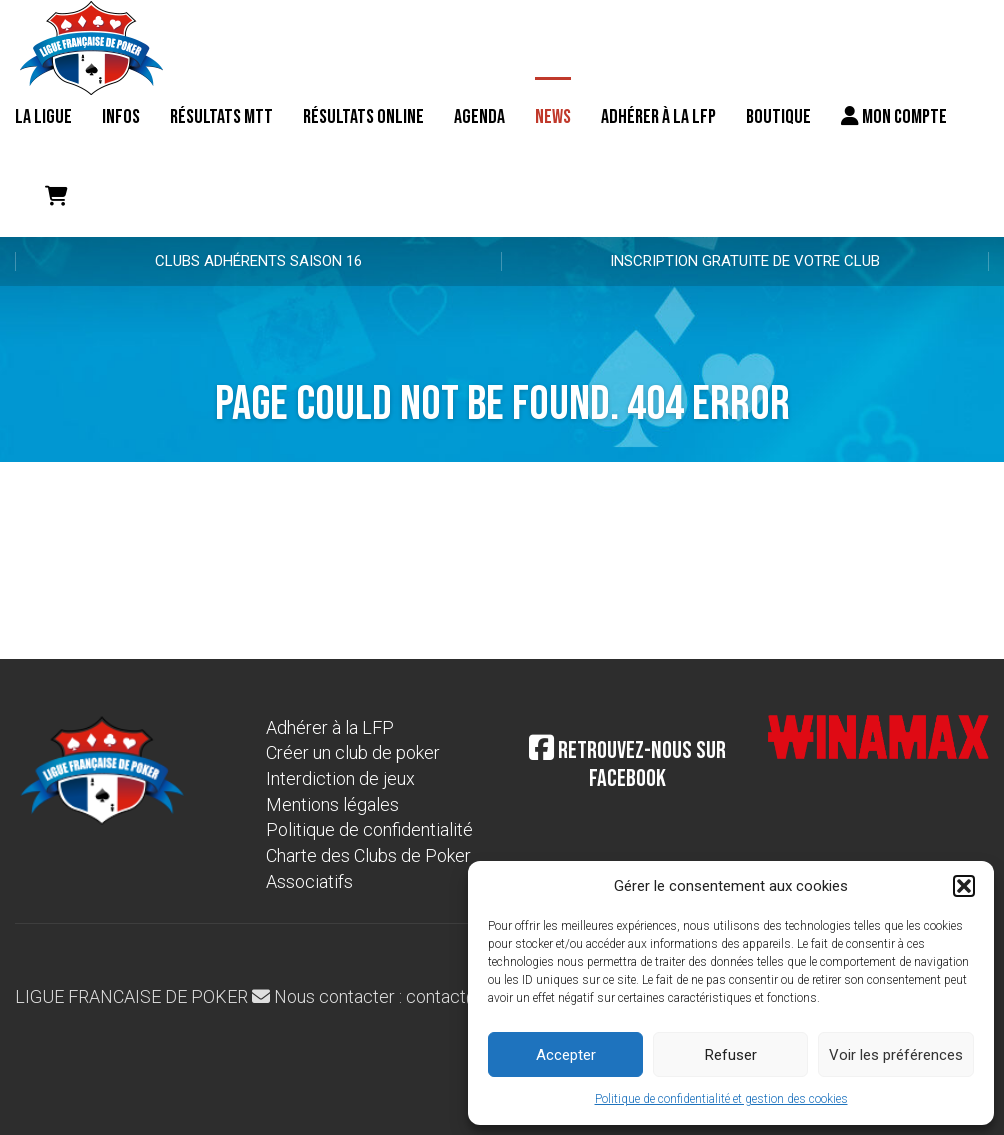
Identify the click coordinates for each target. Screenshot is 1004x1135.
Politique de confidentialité (369, 829)
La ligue (43, 117)
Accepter (566, 1055)
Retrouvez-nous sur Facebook (627, 765)
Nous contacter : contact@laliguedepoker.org (438, 996)
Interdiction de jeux (340, 778)
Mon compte (894, 117)
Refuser (731, 1055)
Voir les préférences (896, 1055)
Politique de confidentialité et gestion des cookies (721, 1099)
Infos (121, 117)
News (553, 117)
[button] (964, 886)
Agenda (479, 117)
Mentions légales (332, 804)
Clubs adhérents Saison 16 (258, 261)
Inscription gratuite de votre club (745, 261)
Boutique (778, 117)
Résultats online (363, 117)
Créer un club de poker (353, 752)
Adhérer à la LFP (658, 117)
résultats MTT (221, 117)
